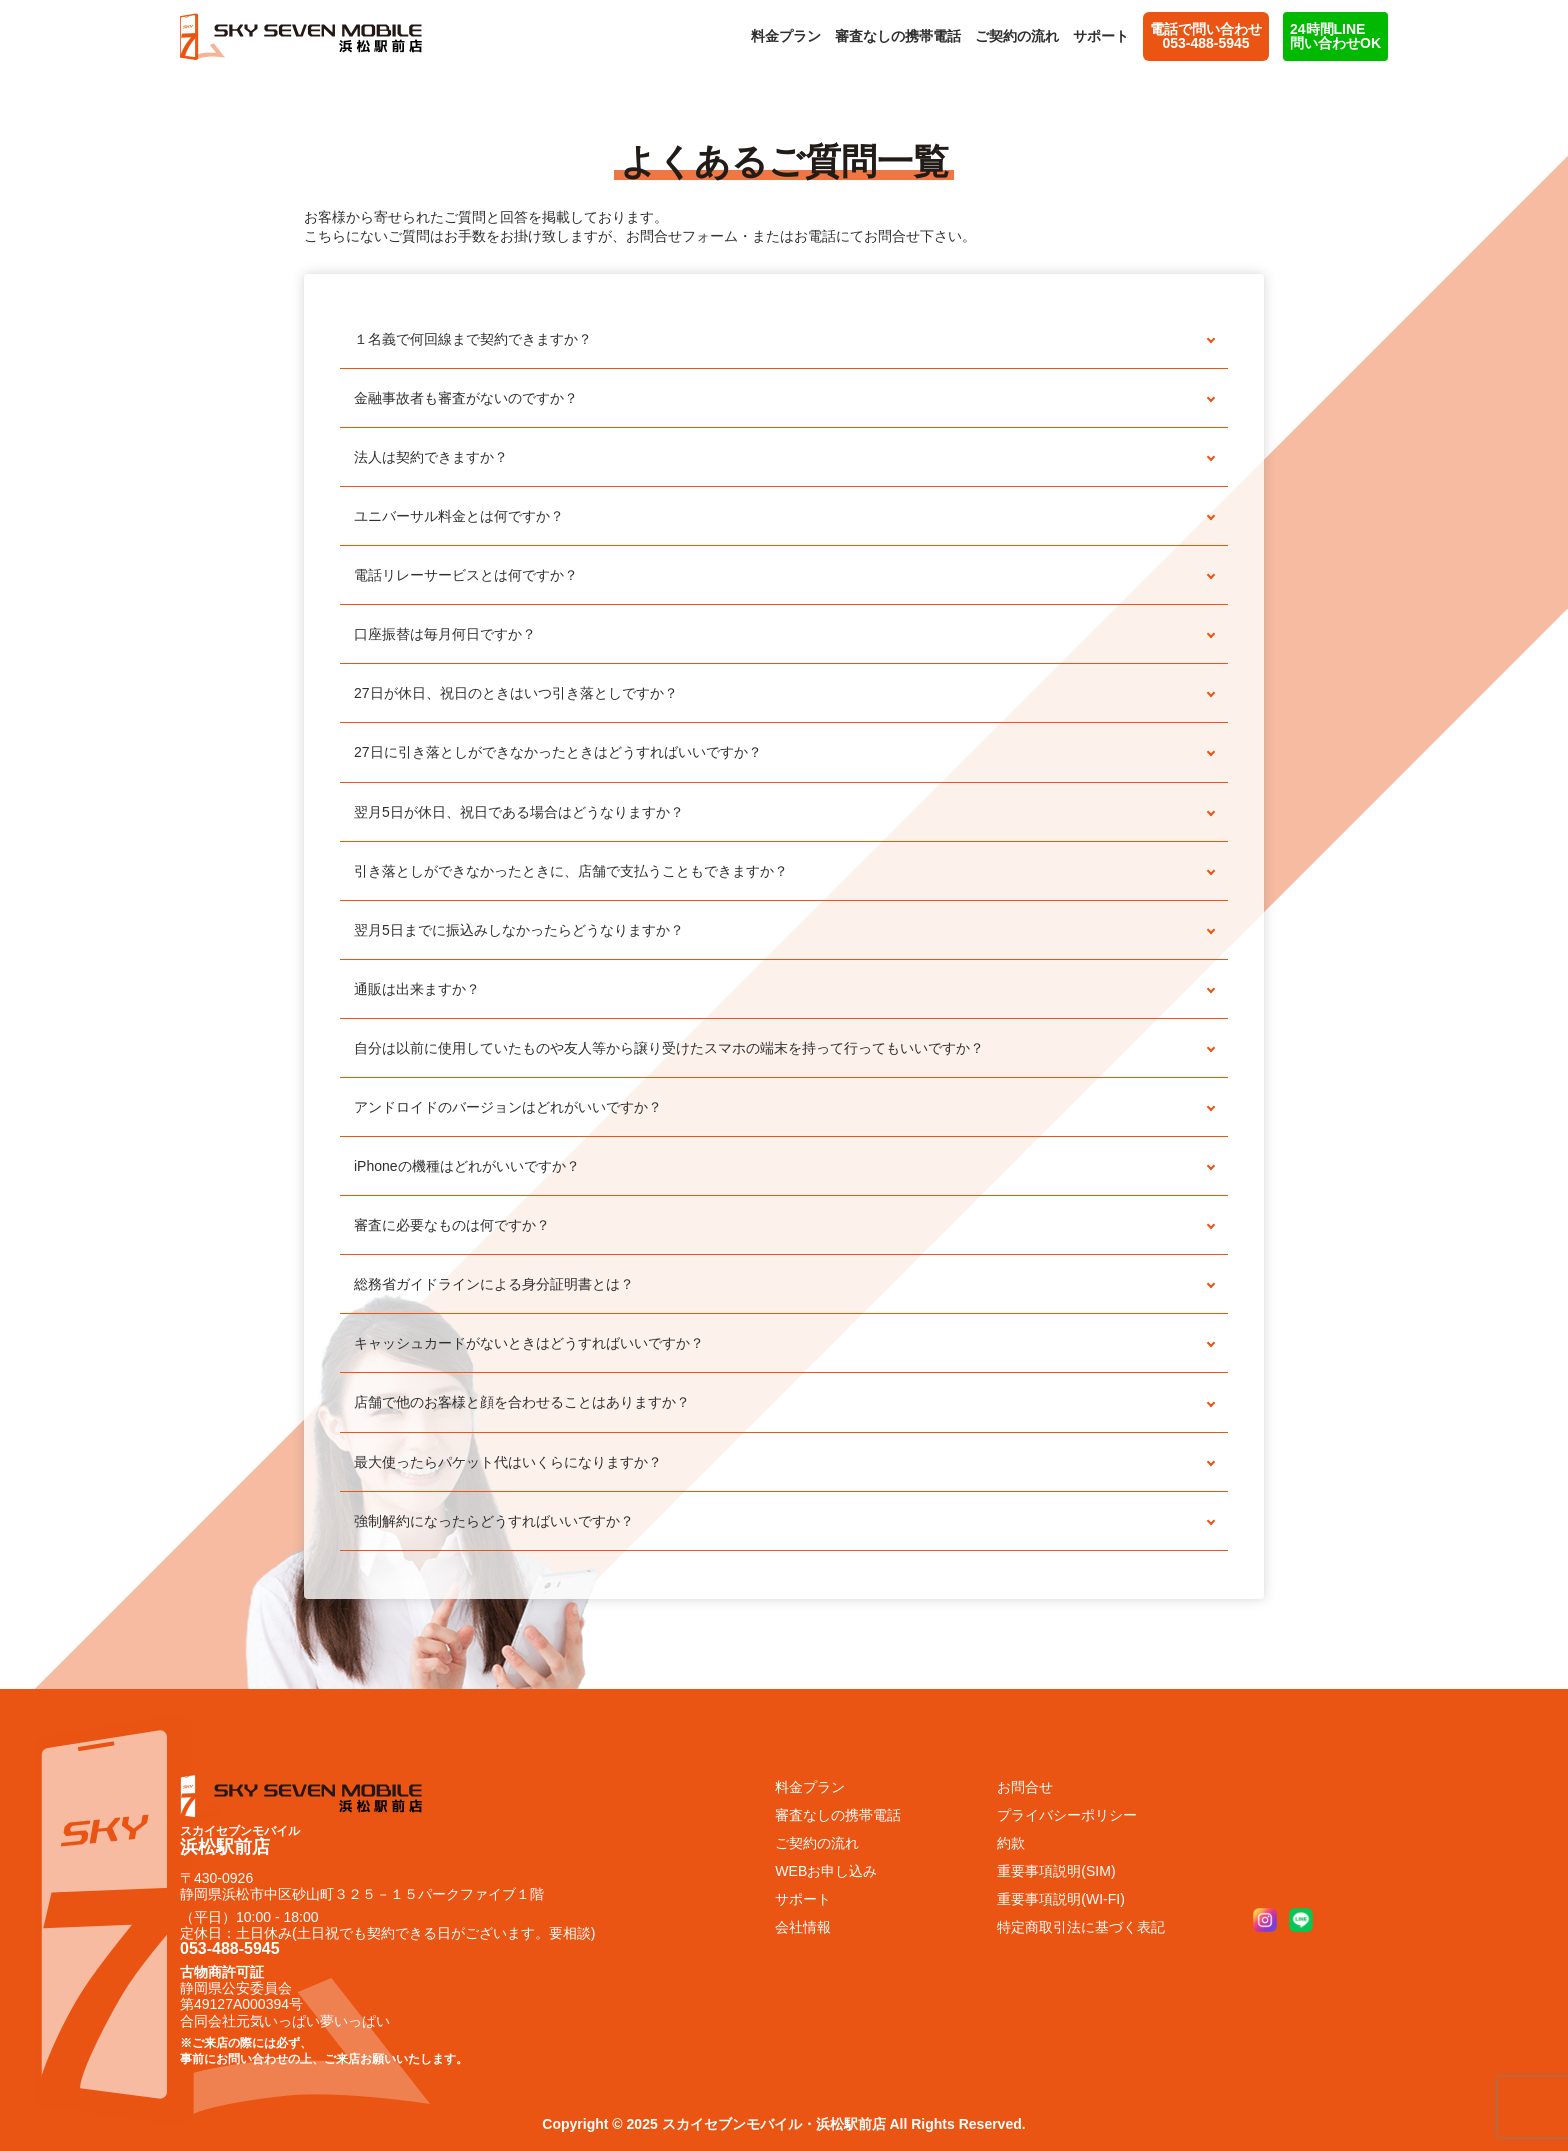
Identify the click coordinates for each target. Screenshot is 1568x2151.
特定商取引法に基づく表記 (1081, 1927)
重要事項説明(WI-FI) (1061, 1899)
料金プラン (786, 36)
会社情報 (803, 1927)
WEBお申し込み (826, 1871)
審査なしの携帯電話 (898, 36)
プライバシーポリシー (1067, 1815)
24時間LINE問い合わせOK (1335, 36)
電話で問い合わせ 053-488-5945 (1206, 36)
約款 (1011, 1843)
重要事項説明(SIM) (1056, 1871)
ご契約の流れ (1017, 36)
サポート (1101, 36)
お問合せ (1025, 1787)
